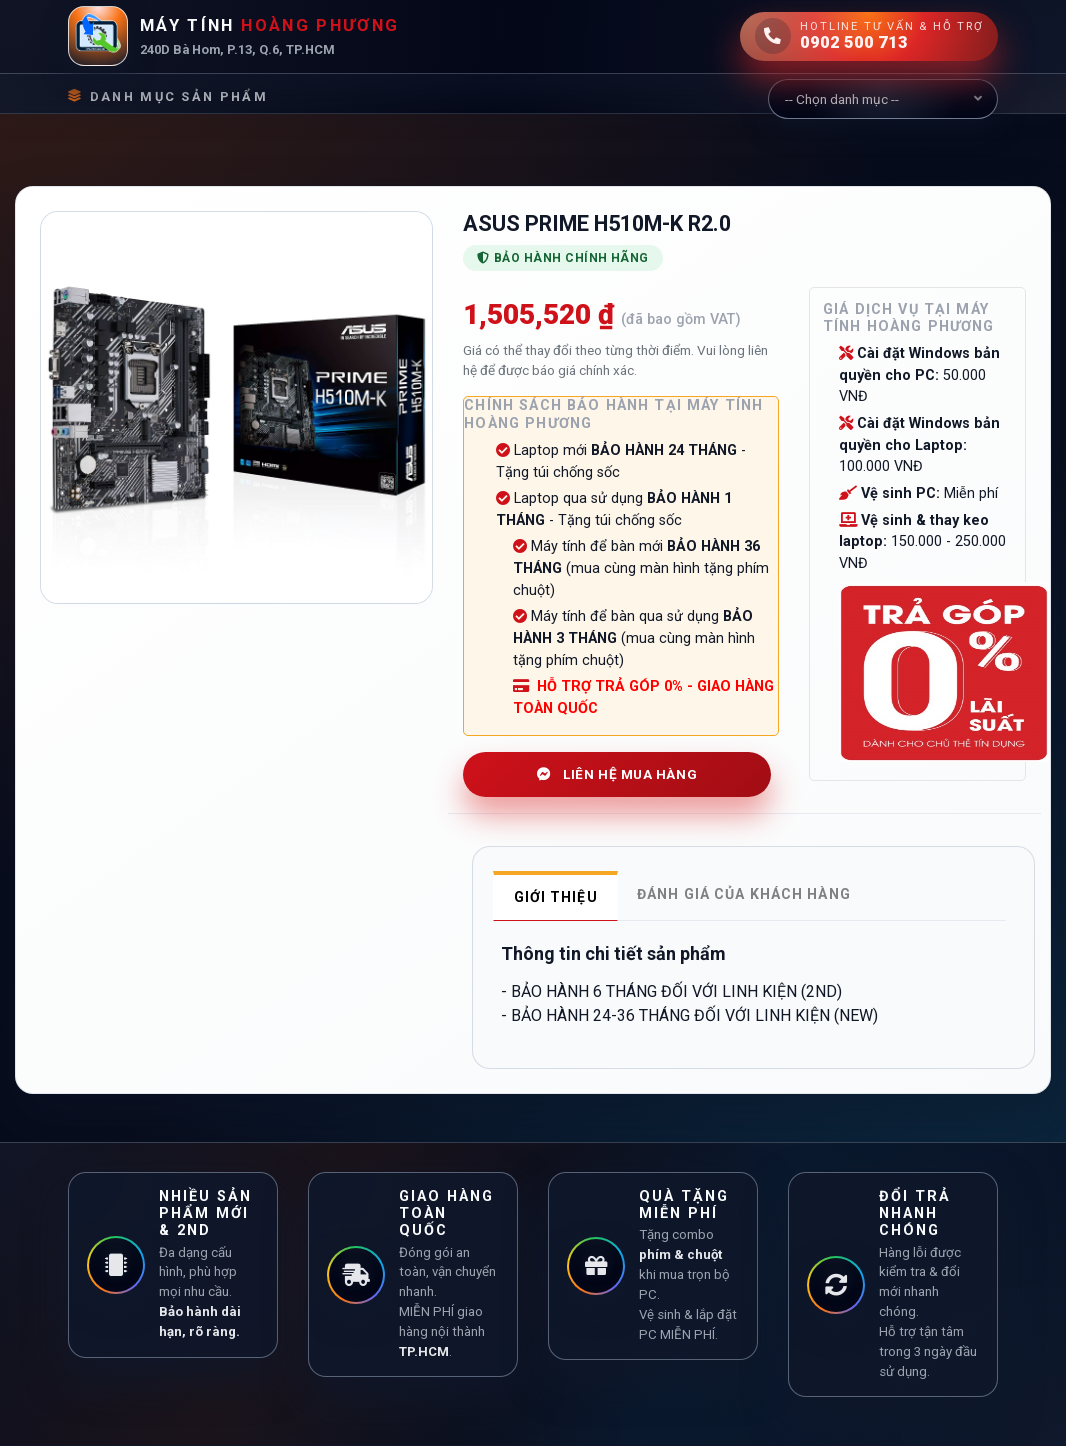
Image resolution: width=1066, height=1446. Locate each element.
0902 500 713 (854, 42)
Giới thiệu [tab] (556, 897)
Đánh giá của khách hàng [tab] (744, 894)
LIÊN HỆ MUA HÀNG (617, 774)
